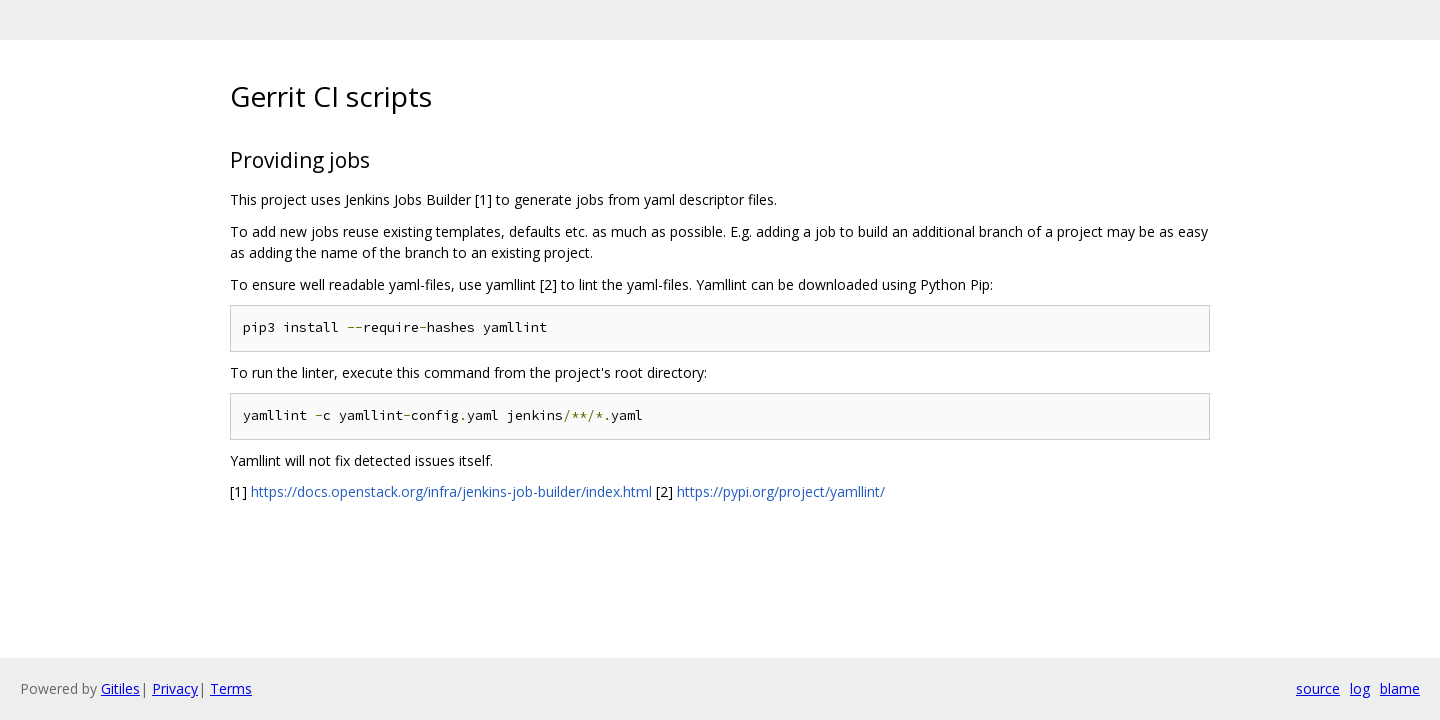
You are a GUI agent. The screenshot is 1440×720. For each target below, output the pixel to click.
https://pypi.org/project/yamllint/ (781, 491)
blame (1400, 688)
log (1360, 688)
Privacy (175, 688)
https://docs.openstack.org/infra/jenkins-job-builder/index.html (451, 491)
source (1318, 688)
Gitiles (120, 688)
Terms (231, 688)
